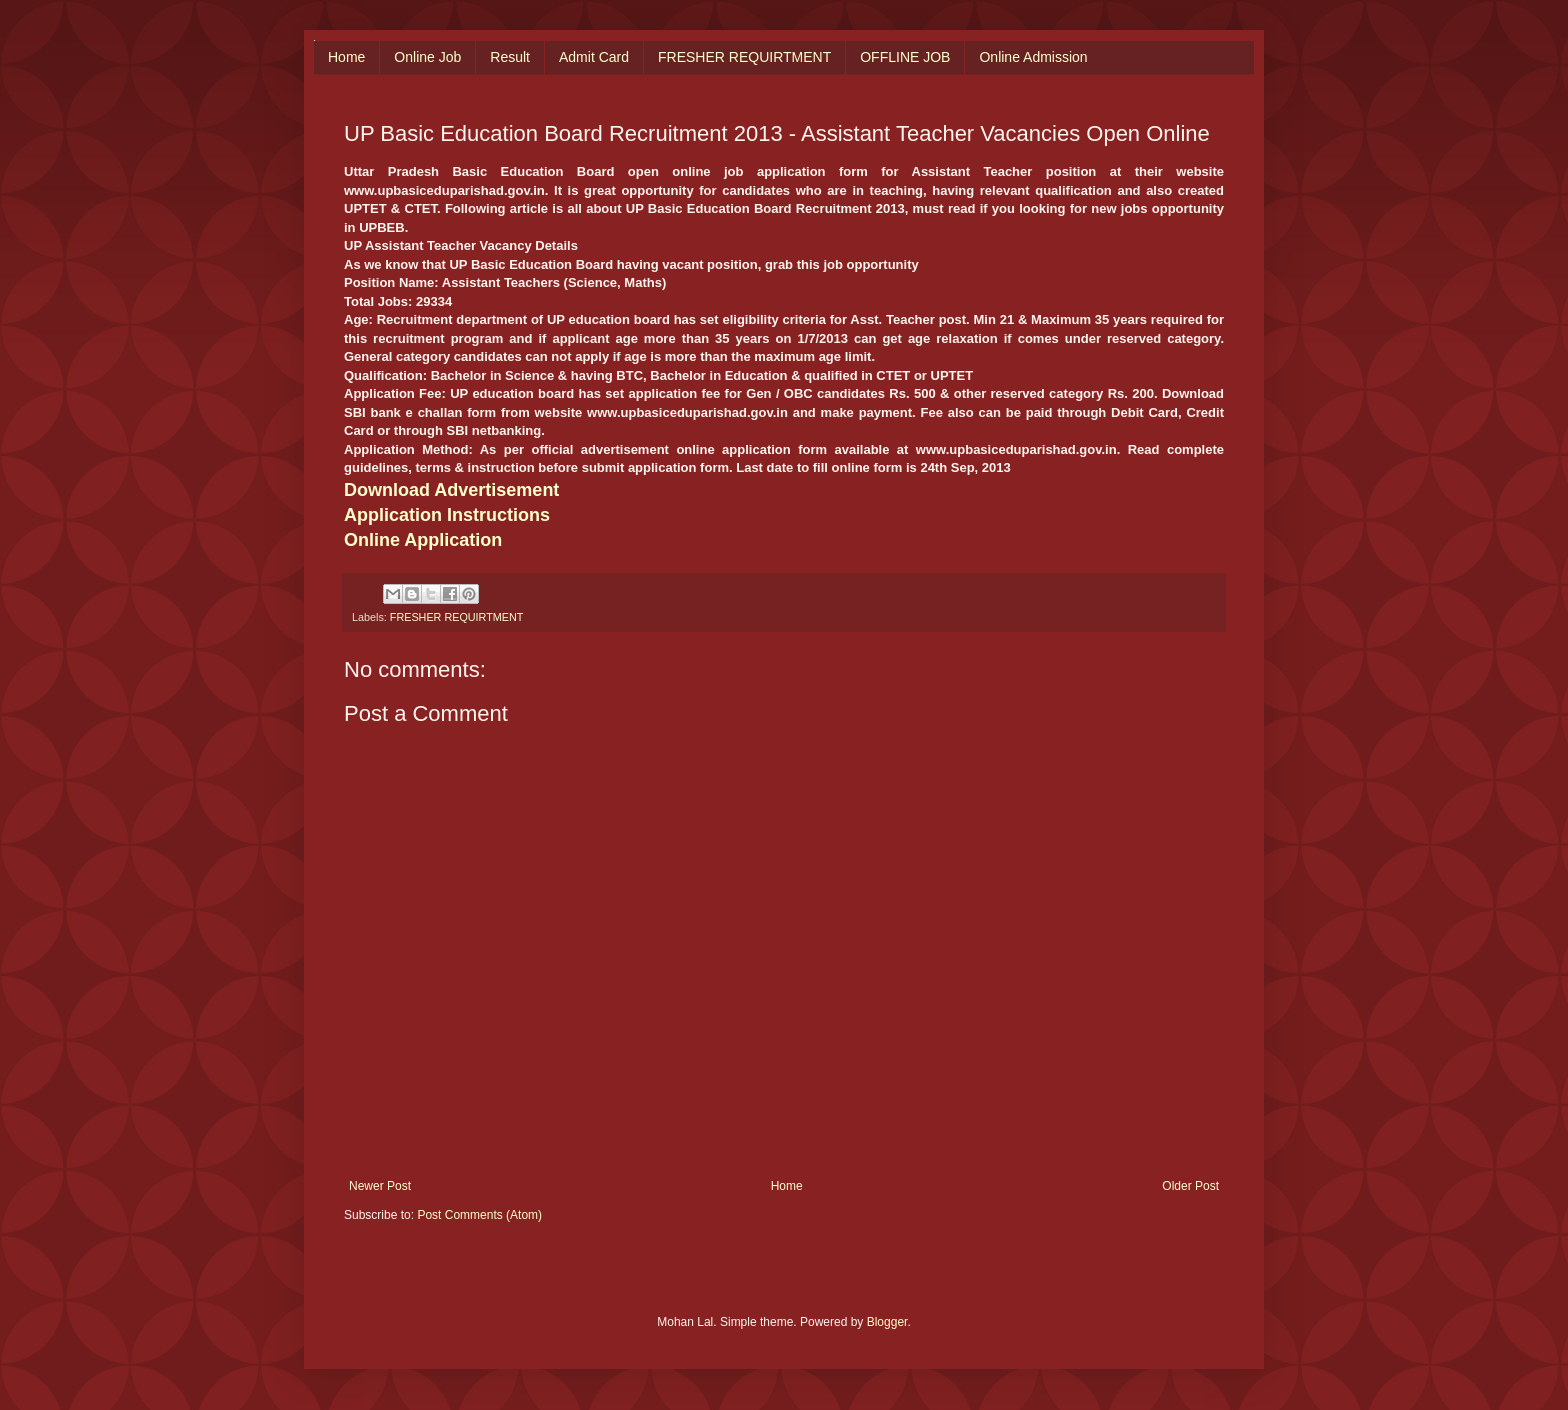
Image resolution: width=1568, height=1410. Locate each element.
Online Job (427, 57)
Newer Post (380, 1186)
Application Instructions (447, 515)
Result (510, 57)
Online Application (423, 540)
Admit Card (594, 57)
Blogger (887, 1322)
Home (346, 57)
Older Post (1190, 1186)
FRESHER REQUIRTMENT (744, 57)
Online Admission (1033, 57)
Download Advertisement (451, 490)
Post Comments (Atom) (479, 1215)
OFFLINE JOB (905, 57)
